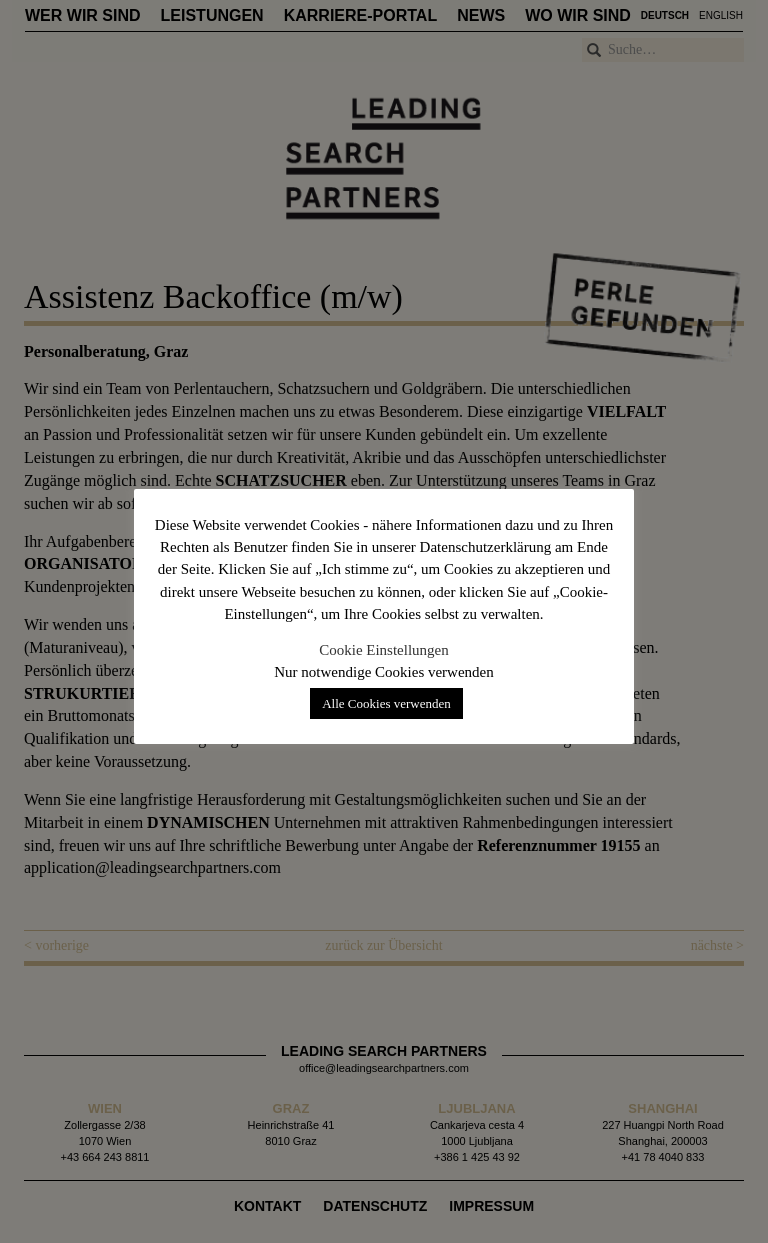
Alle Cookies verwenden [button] (386, 703)
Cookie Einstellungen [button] (384, 650)
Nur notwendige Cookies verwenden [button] (384, 672)
